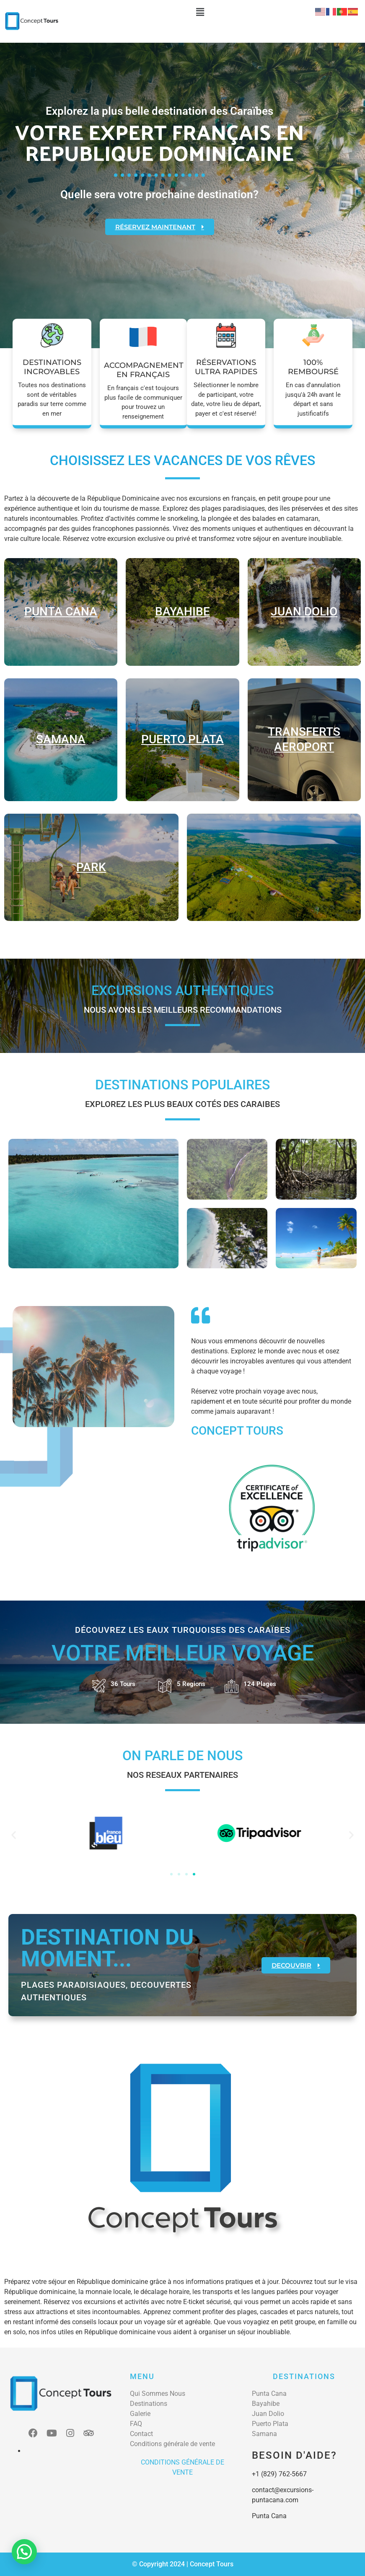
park (91, 867)
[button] (200, 12)
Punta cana (60, 611)
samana (60, 739)
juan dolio (304, 611)
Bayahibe (182, 611)
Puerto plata (182, 739)
